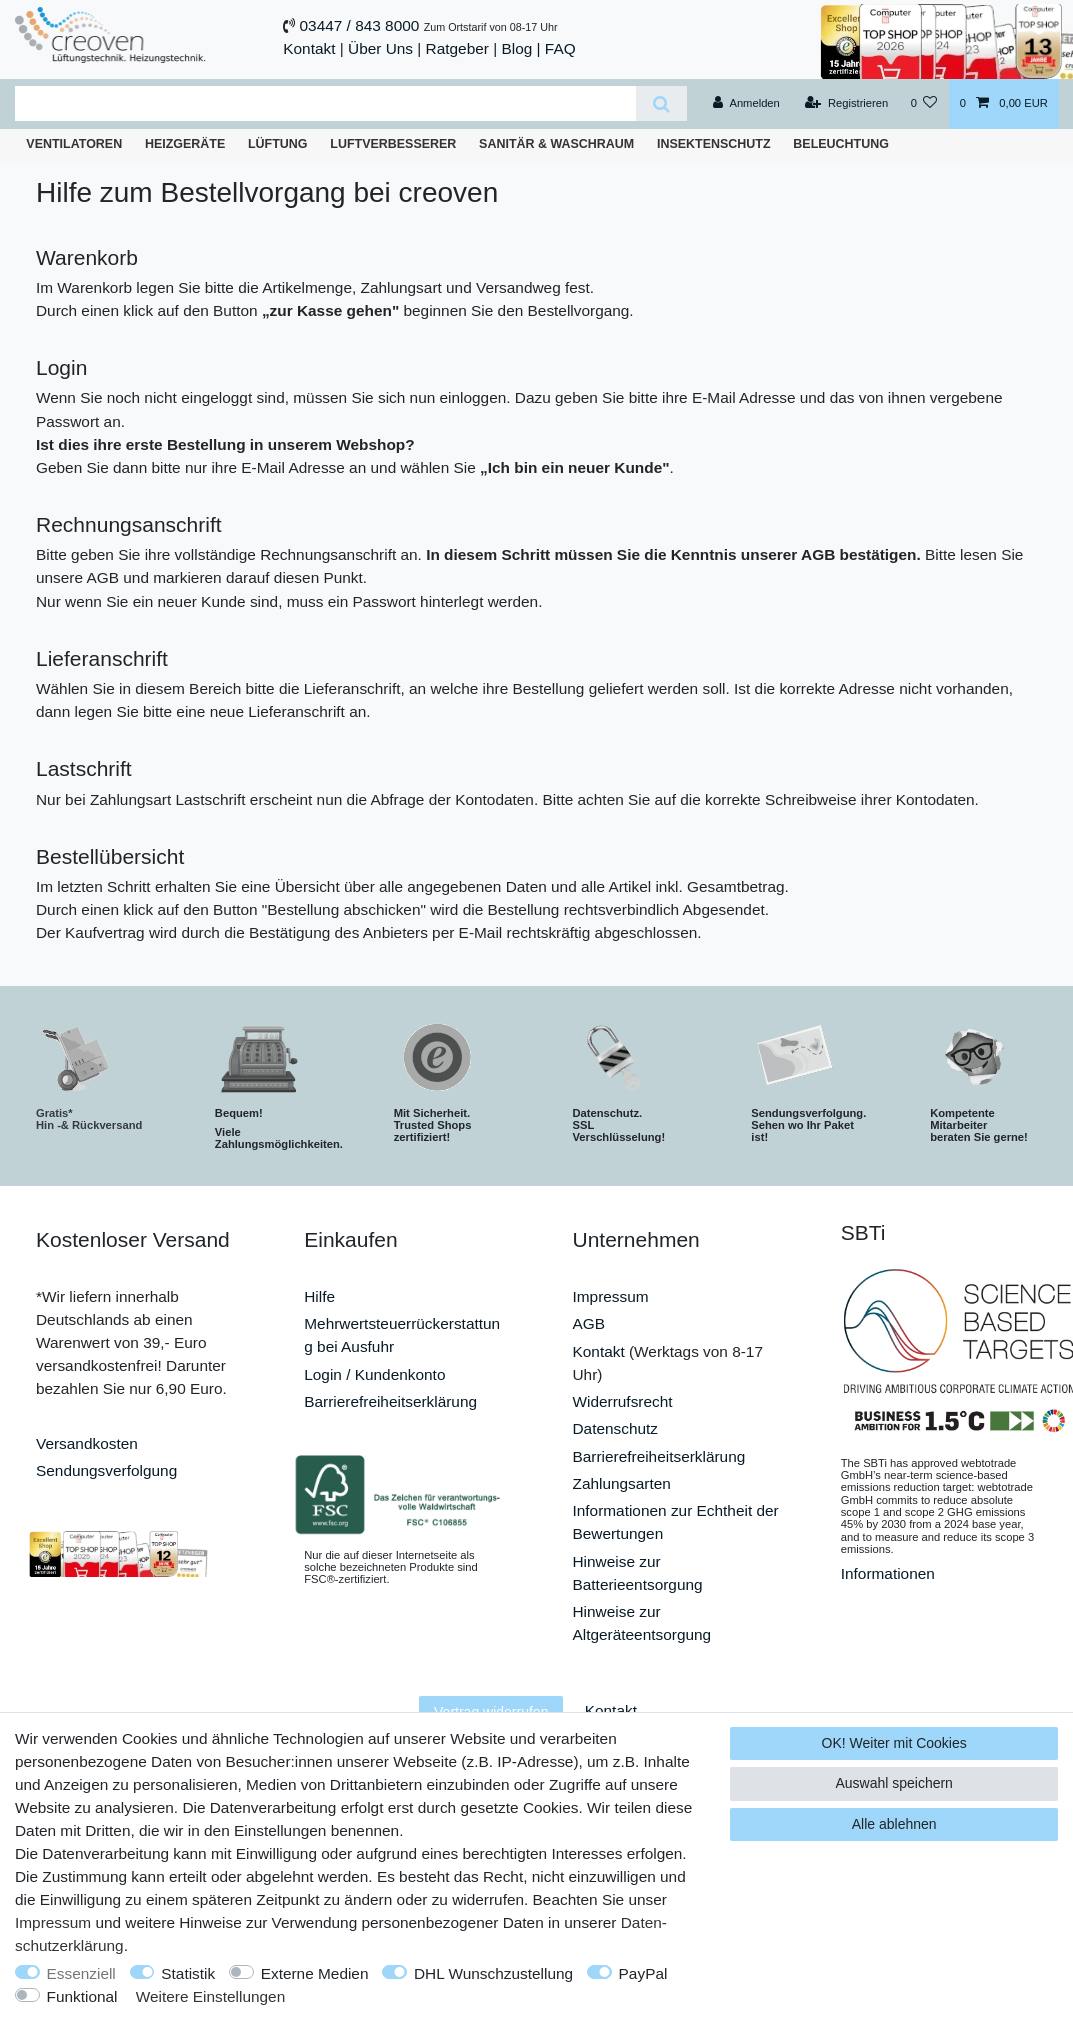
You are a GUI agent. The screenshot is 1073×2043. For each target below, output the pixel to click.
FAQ (560, 48)
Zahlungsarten (622, 1483)
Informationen (888, 1573)
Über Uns (380, 48)
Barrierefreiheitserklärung (390, 1401)
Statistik (188, 1973)
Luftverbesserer (393, 144)
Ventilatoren (74, 144)
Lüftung (278, 144)
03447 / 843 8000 (360, 25)
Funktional (82, 1996)
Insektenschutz (714, 144)
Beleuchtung (841, 144)
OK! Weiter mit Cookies (894, 1743)
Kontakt (309, 48)
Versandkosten (87, 1443)
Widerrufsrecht (623, 1401)
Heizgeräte (185, 144)
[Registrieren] (846, 104)
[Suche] (661, 103)
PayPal (643, 1973)
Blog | (520, 48)
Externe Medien (315, 1973)
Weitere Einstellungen (210, 1996)
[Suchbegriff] (325, 103)
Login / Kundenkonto (374, 1374)
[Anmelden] (746, 104)
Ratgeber (457, 48)
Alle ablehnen (894, 1824)
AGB (589, 1323)
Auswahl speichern (894, 1783)
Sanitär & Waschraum (556, 144)
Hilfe (319, 1296)
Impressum (611, 1296)
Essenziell (81, 1973)
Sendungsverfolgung (106, 1470)
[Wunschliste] (923, 104)
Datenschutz (616, 1428)
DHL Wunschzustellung (493, 1973)
